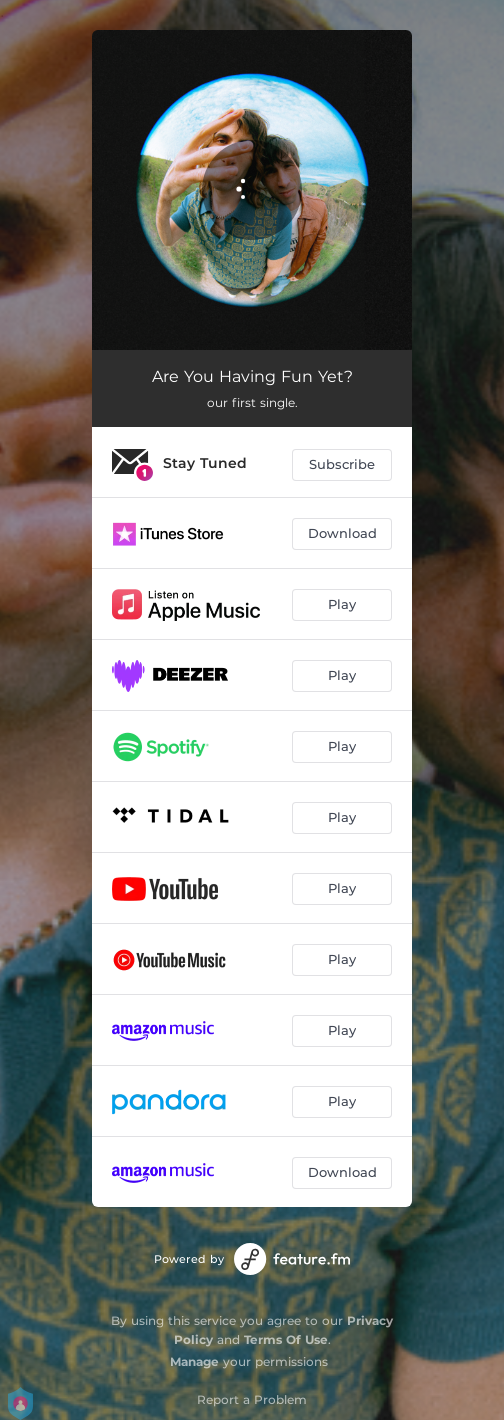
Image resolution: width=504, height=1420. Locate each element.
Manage (194, 1361)
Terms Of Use (286, 1339)
